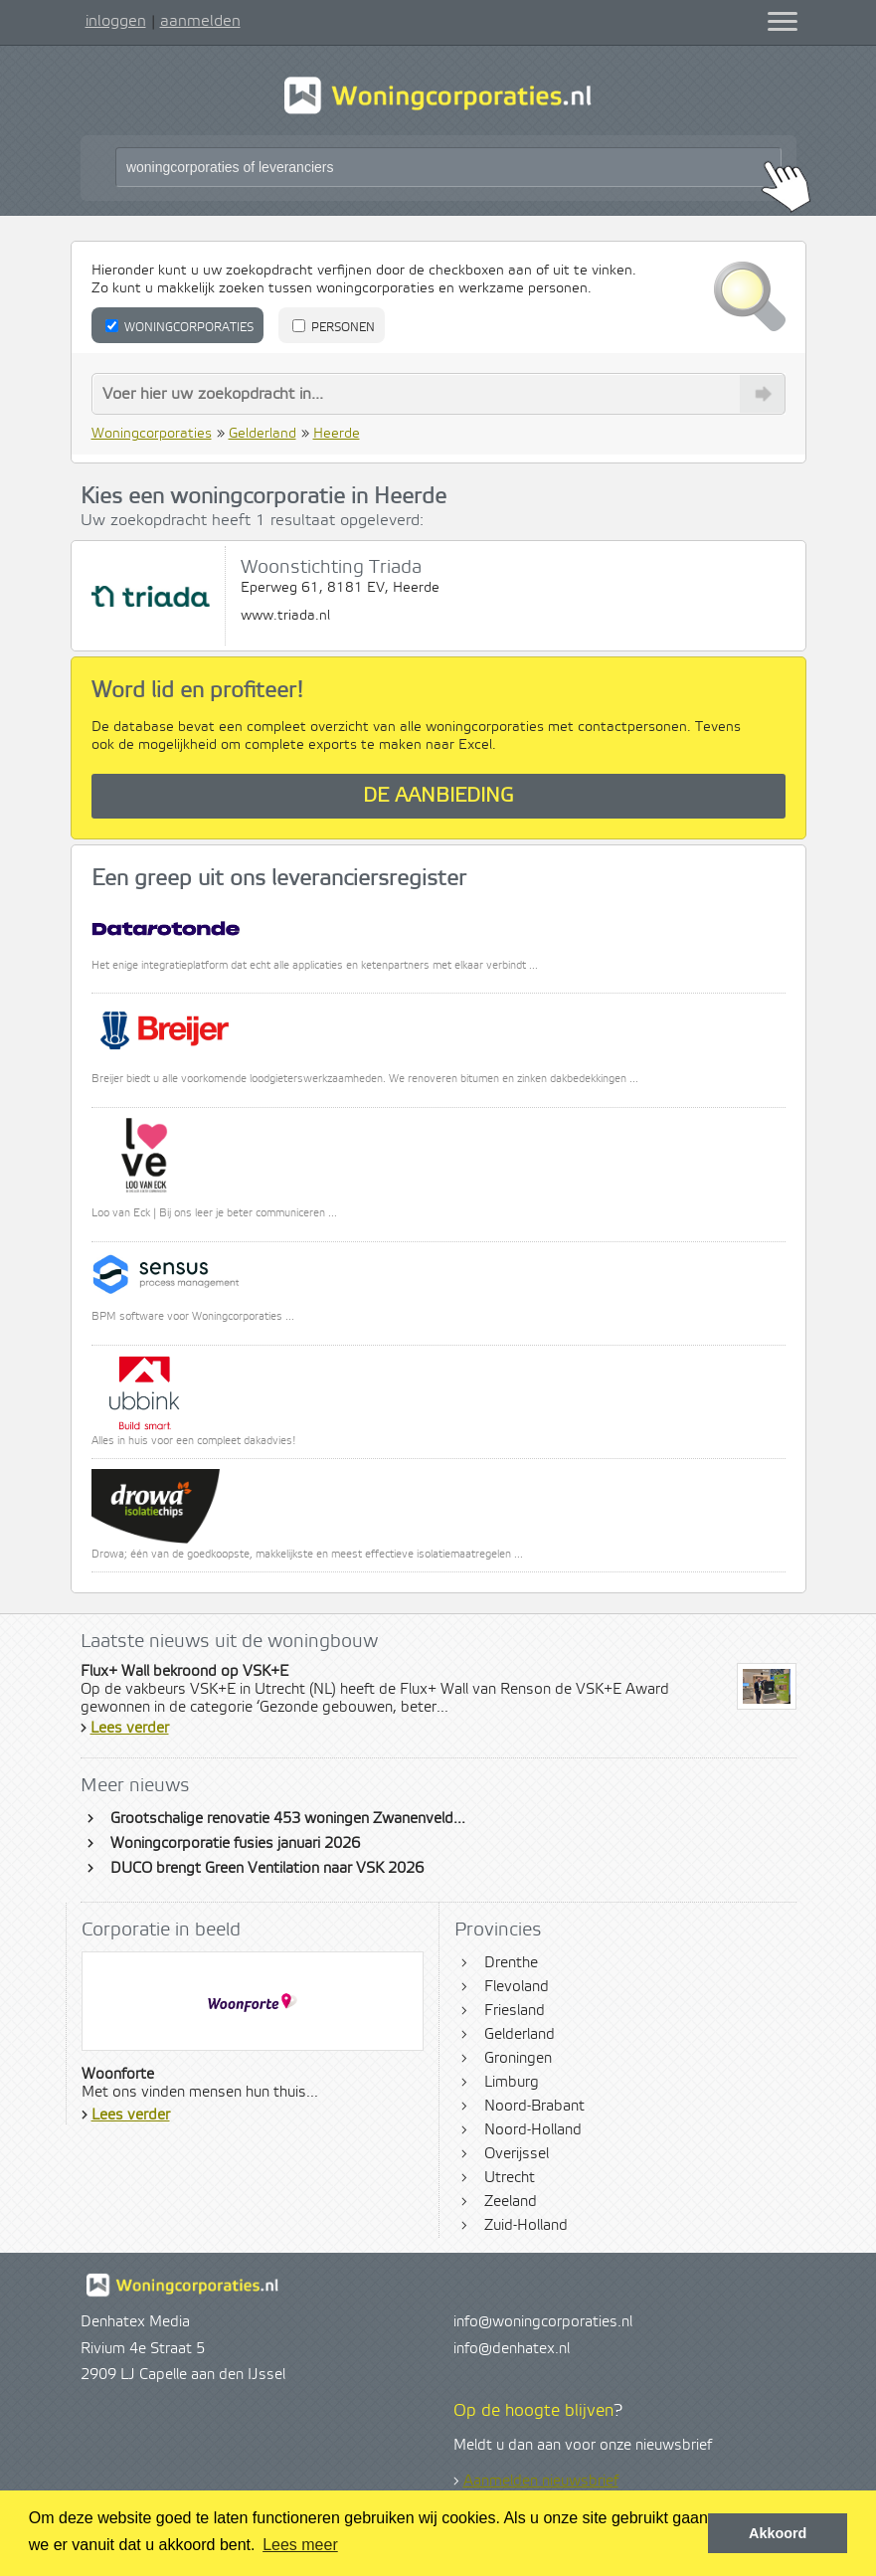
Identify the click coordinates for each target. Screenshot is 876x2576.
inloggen (116, 21)
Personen (333, 327)
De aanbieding (438, 796)
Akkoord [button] (777, 2533)
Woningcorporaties (179, 327)
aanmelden (200, 21)
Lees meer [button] (300, 2544)
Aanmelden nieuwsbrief (540, 2481)
